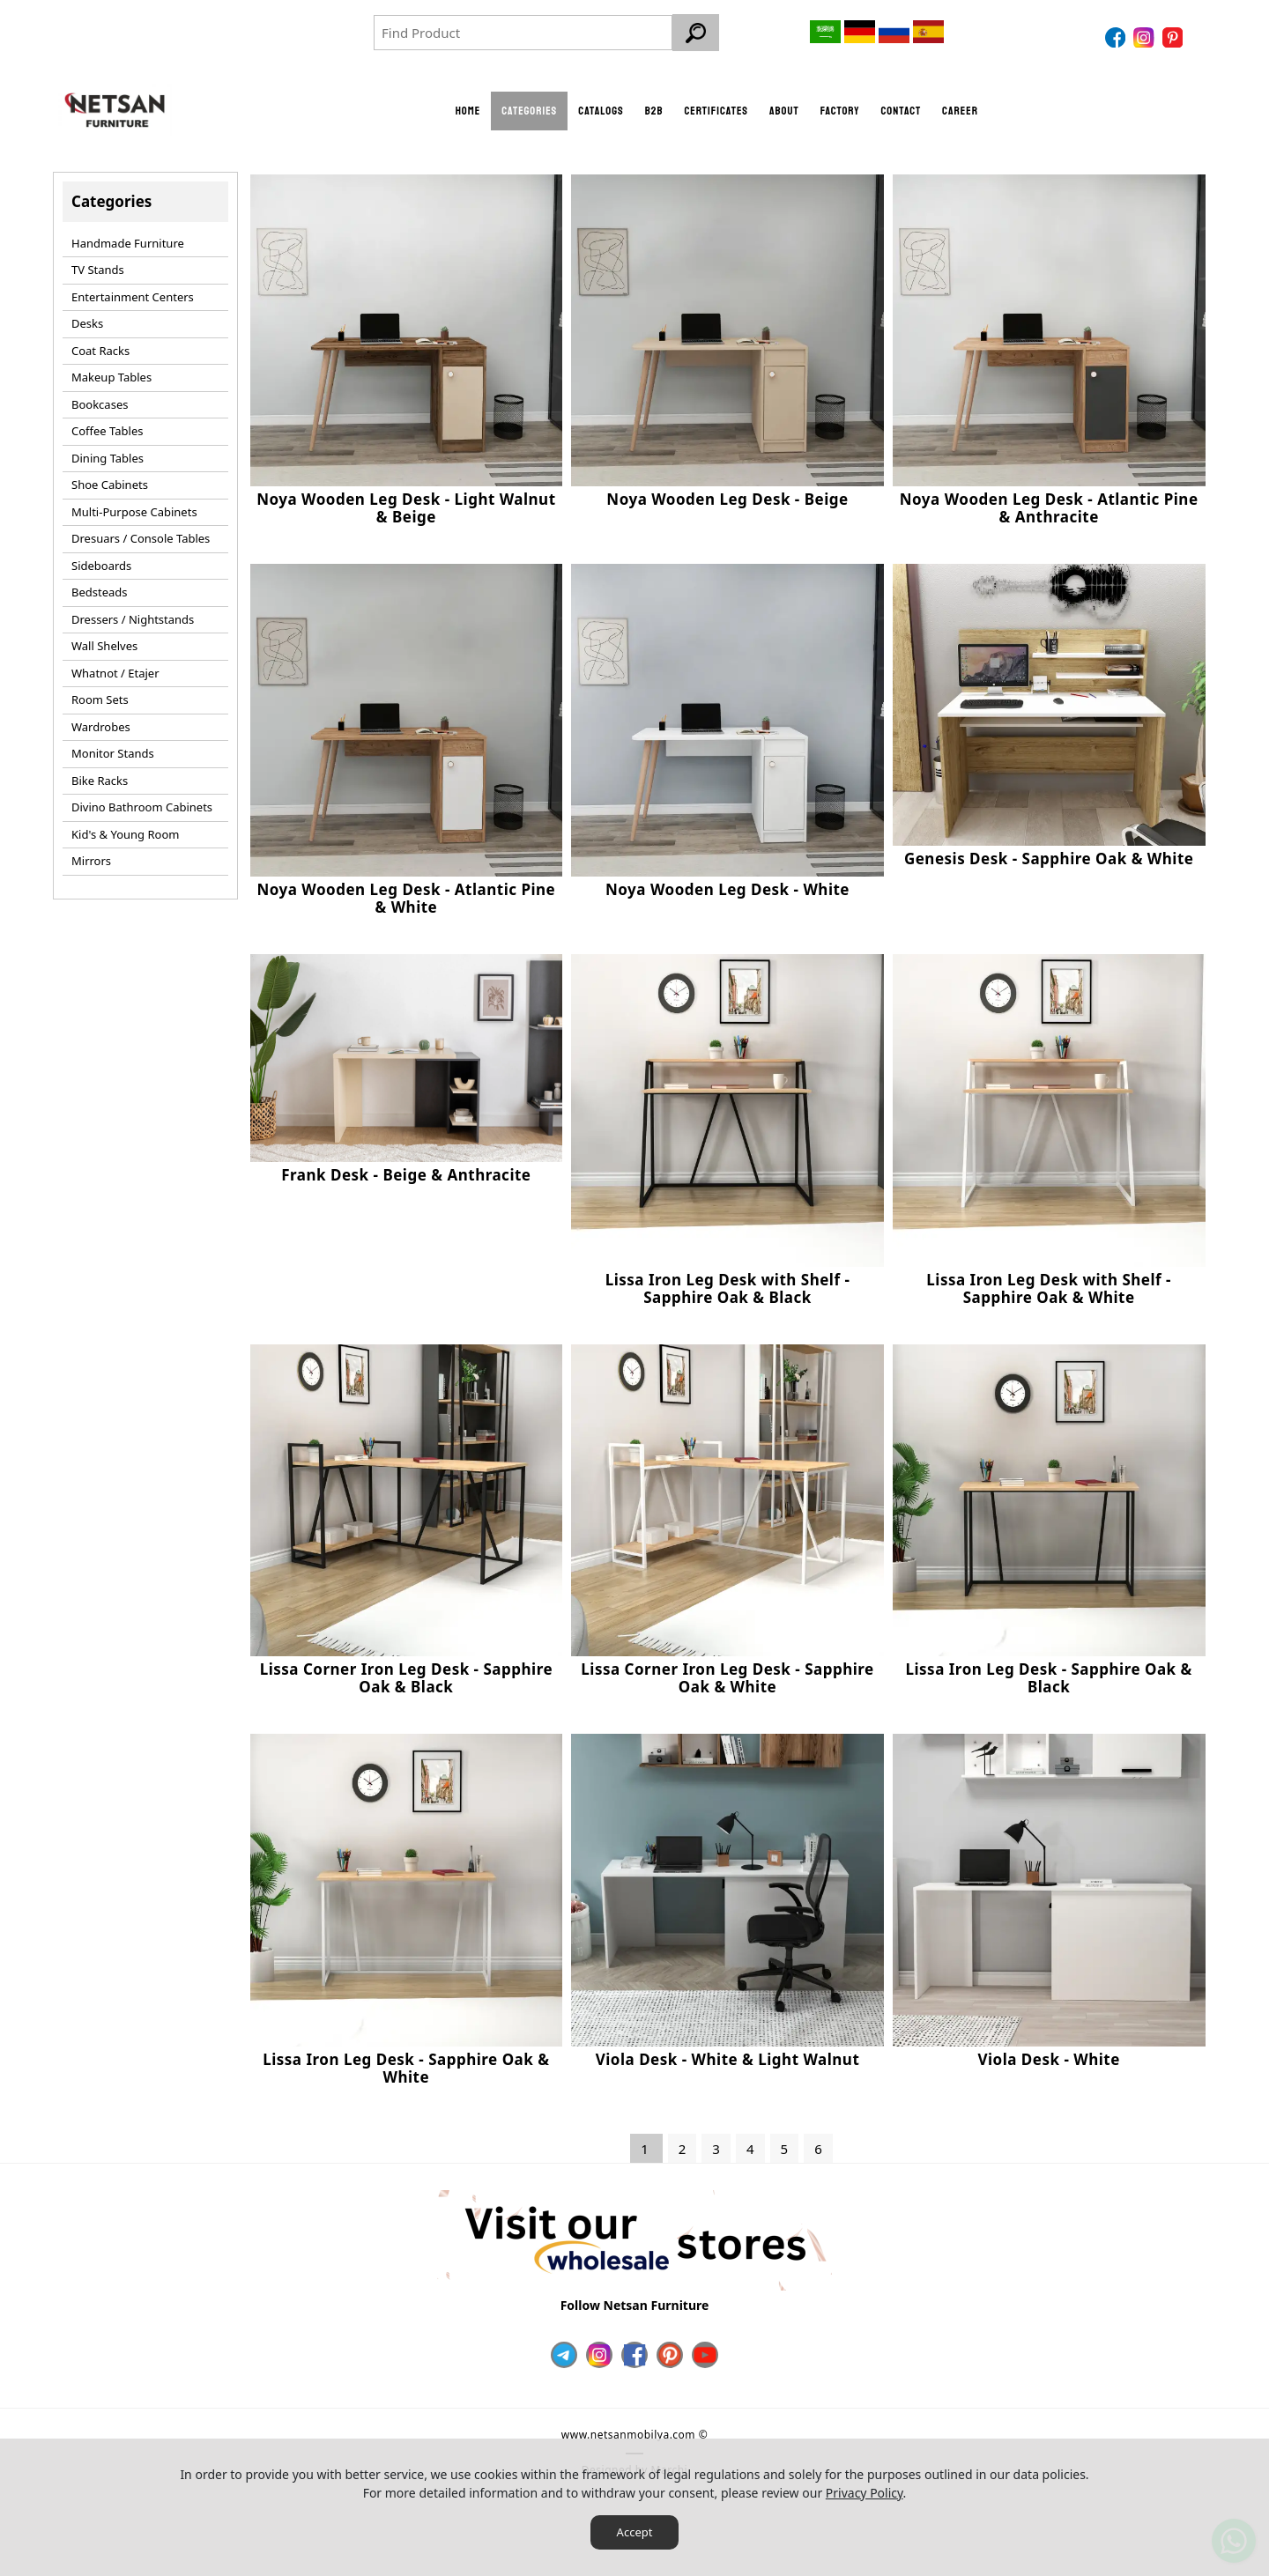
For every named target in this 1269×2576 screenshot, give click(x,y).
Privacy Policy (864, 2492)
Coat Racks (100, 345)
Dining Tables (107, 453)
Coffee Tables (107, 425)
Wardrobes (100, 721)
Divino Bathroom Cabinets (141, 802)
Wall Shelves (104, 640)
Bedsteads (99, 587)
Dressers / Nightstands (132, 614)
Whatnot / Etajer (115, 668)
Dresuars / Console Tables (140, 533)
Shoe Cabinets (109, 479)
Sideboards (101, 560)
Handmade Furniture (127, 238)
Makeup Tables (111, 372)
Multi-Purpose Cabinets (134, 506)
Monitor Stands (112, 748)
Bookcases (99, 399)
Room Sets (100, 694)
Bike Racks (99, 775)
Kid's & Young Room (125, 829)
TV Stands (97, 264)
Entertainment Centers (132, 292)
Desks (87, 318)
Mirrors (91, 855)
